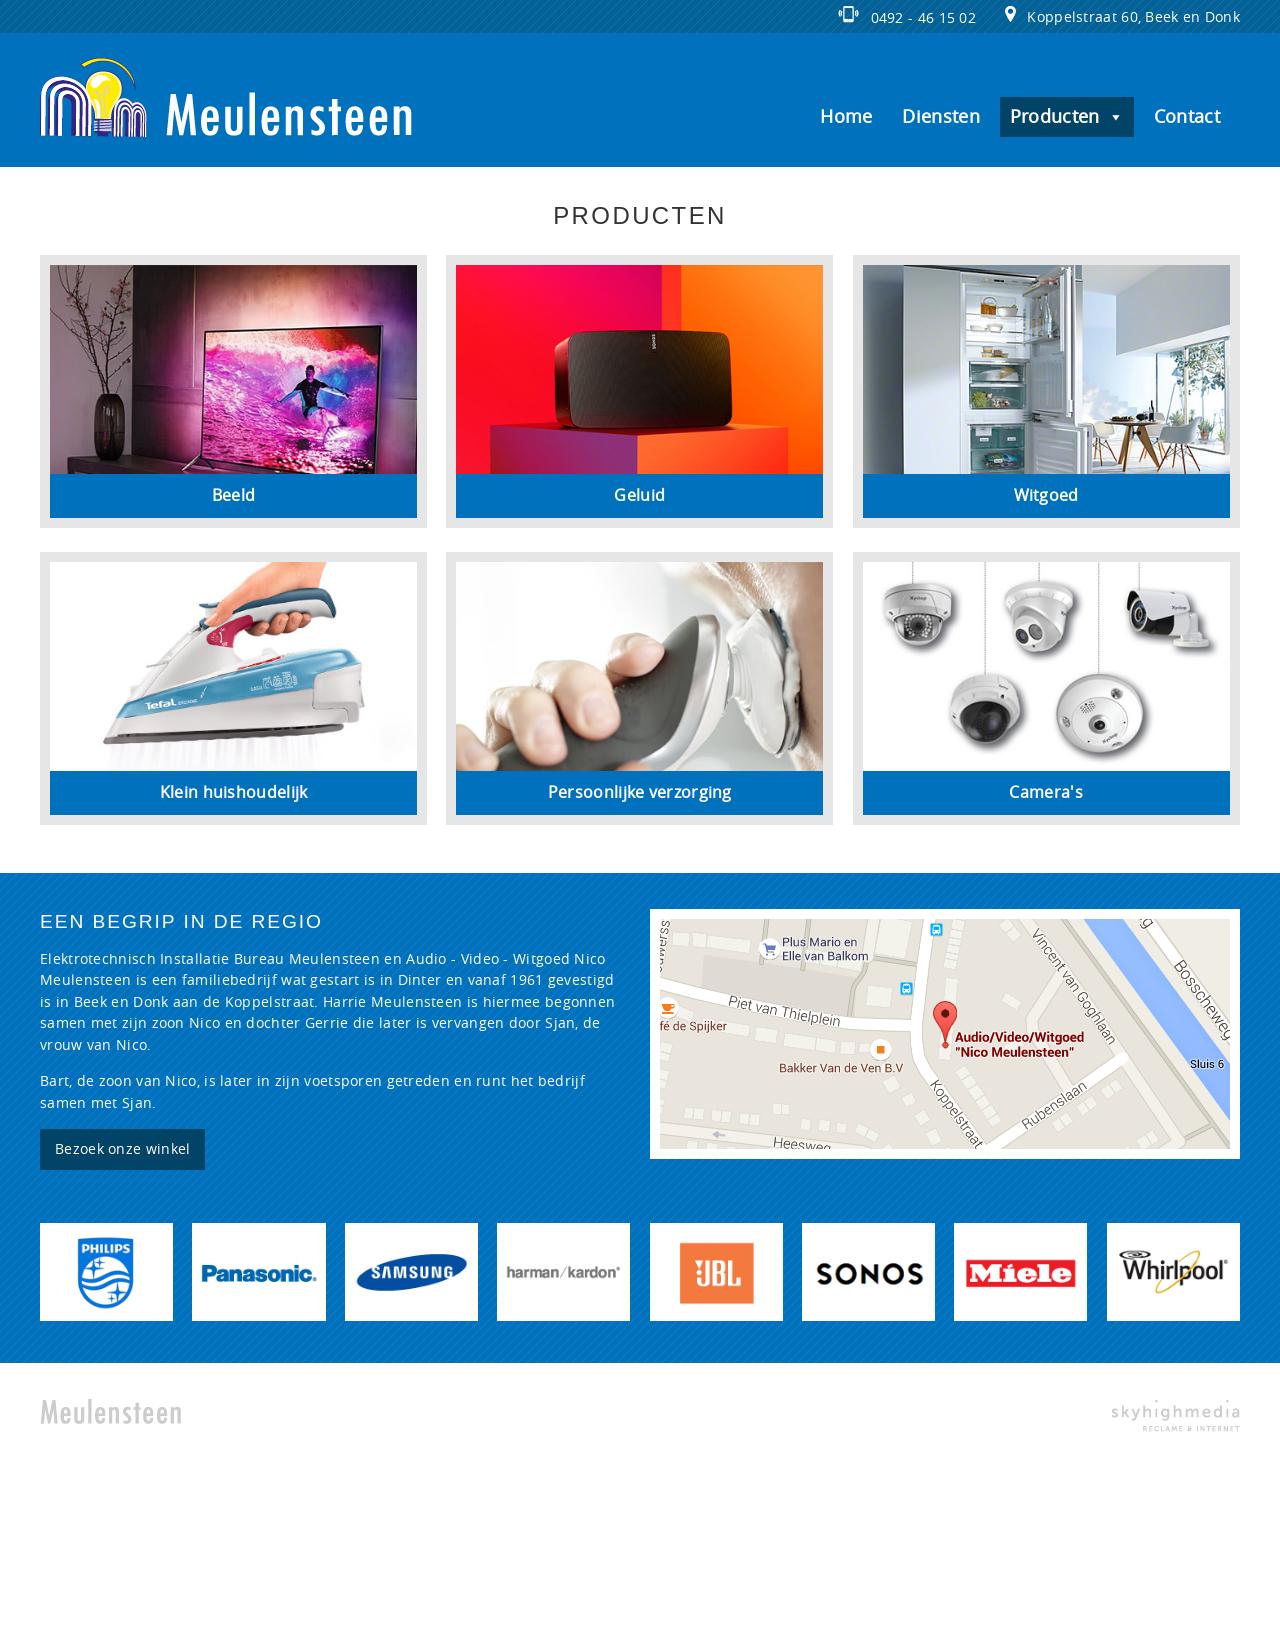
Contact (1187, 117)
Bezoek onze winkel (122, 1149)
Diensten (940, 117)
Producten (1067, 117)
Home (846, 117)
